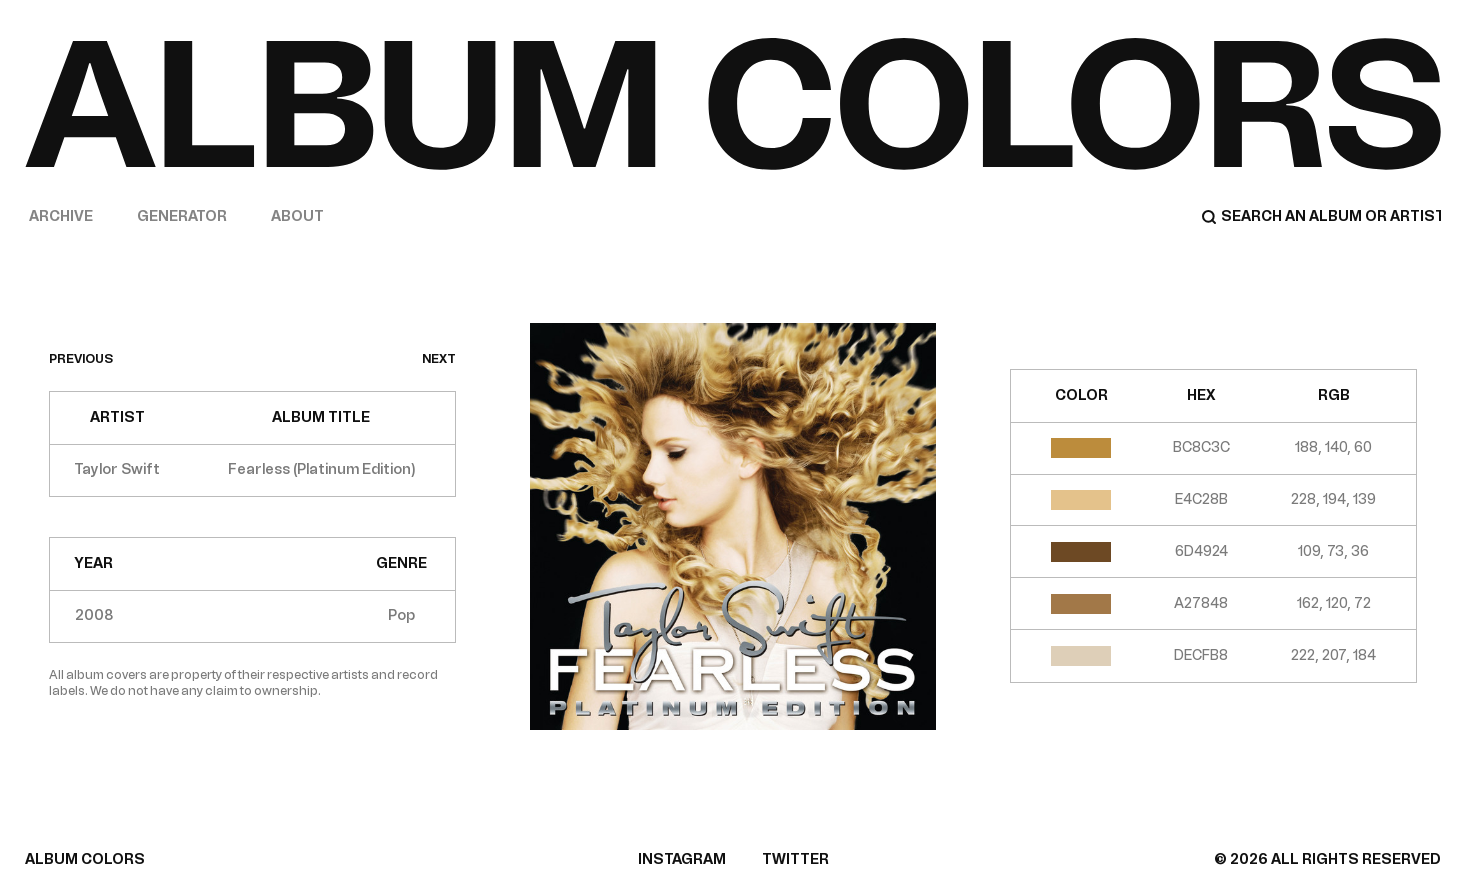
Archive (61, 216)
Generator (182, 216)
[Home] (733, 103)
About (297, 216)
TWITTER (795, 859)
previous (81, 359)
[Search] (1321, 217)
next (439, 359)
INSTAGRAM (682, 859)
